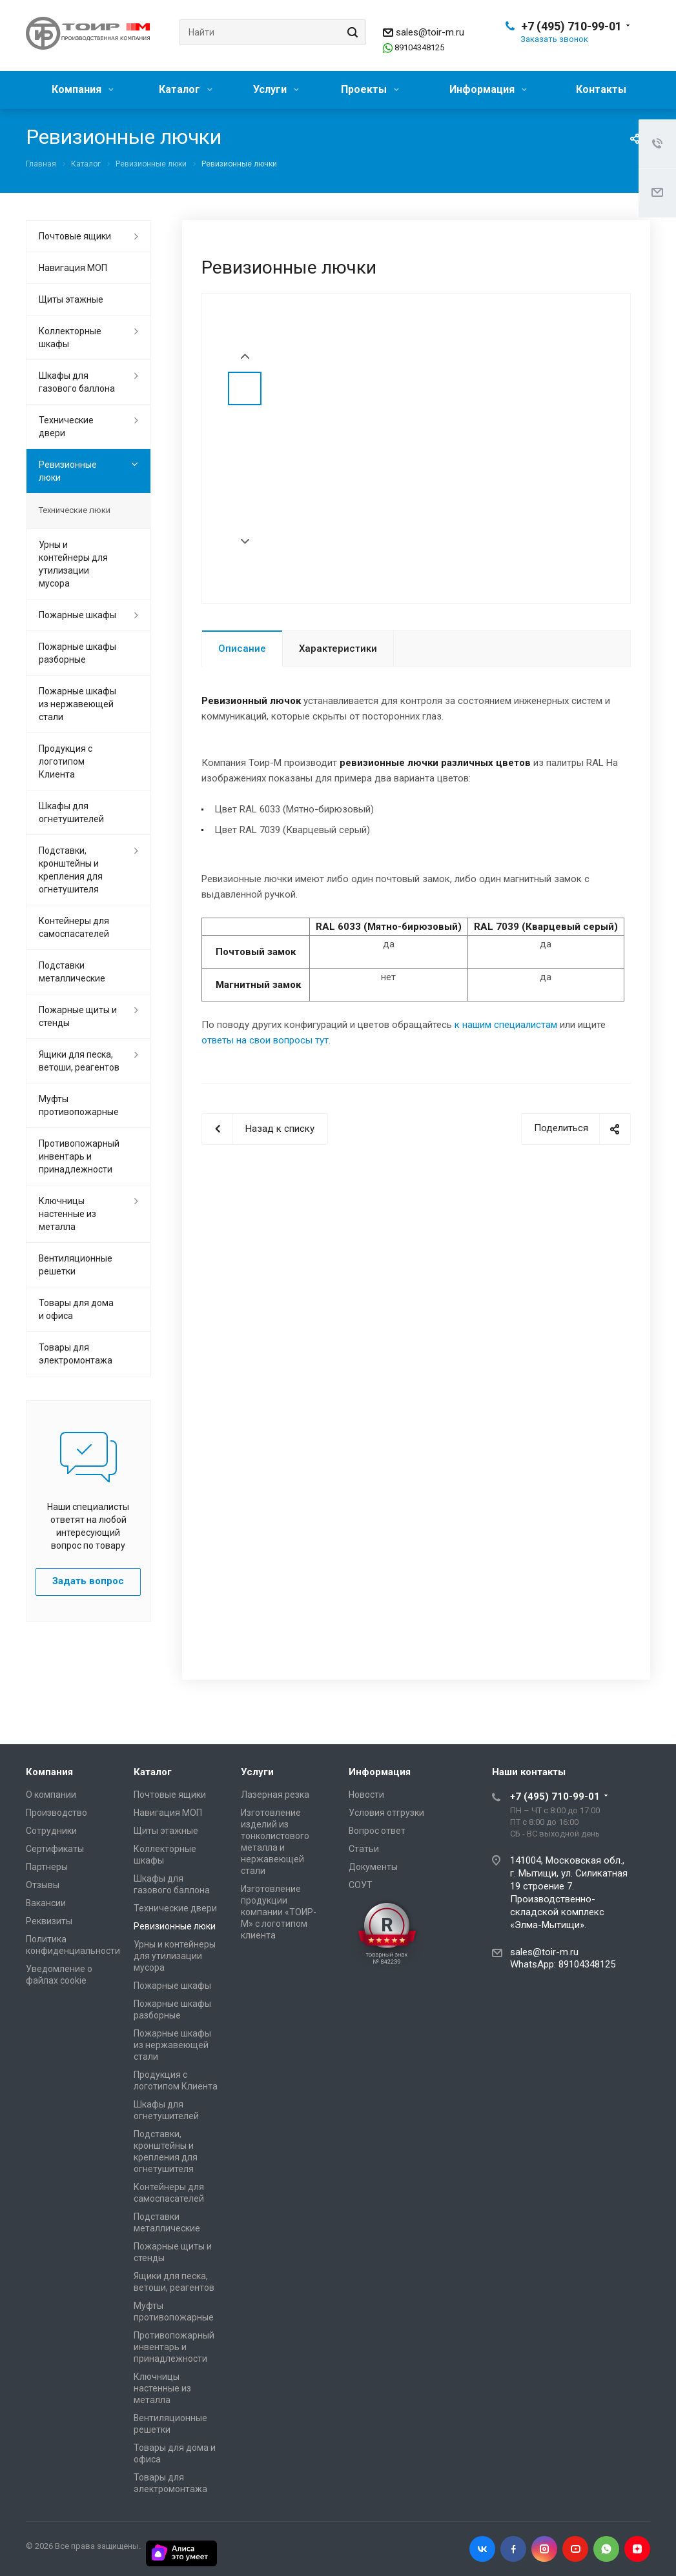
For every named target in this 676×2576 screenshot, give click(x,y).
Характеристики (338, 648)
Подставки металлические (72, 971)
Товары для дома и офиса (76, 1309)
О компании (51, 1794)
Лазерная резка (275, 1794)
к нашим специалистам (506, 1025)
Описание (242, 648)
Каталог (185, 89)
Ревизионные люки (68, 471)
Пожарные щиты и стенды (78, 1016)
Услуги (276, 89)
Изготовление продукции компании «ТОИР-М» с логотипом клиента (278, 1912)
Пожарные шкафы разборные (77, 653)
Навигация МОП (73, 268)
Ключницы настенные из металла (67, 1214)
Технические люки (74, 510)
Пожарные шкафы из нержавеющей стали (77, 704)
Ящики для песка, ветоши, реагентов (79, 1060)
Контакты (601, 89)
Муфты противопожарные (79, 1105)
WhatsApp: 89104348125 (562, 1964)
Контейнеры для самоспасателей (74, 927)
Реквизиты (49, 1921)
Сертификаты (55, 1849)
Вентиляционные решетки (75, 1264)
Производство (56, 1812)
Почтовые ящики (75, 236)
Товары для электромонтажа (75, 1353)
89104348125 (419, 47)
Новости (366, 1794)
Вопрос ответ (377, 1831)
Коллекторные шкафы (70, 337)
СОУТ (361, 1885)
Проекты (370, 89)
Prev (245, 356)
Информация (488, 89)
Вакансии (46, 1903)
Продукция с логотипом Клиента (65, 761)
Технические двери (66, 426)
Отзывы (42, 1885)
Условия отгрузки (386, 1812)
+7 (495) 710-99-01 (571, 26)
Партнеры (47, 1867)
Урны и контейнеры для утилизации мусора (73, 564)
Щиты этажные (71, 299)
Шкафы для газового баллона (77, 382)
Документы (373, 1867)
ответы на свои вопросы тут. (266, 1040)
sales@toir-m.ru (430, 32)
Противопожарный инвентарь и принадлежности (79, 1156)
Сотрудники (51, 1831)
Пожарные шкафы (77, 615)
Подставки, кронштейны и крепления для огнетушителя (71, 869)
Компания (83, 89)
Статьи (364, 1849)
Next (245, 542)
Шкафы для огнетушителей (71, 812)
